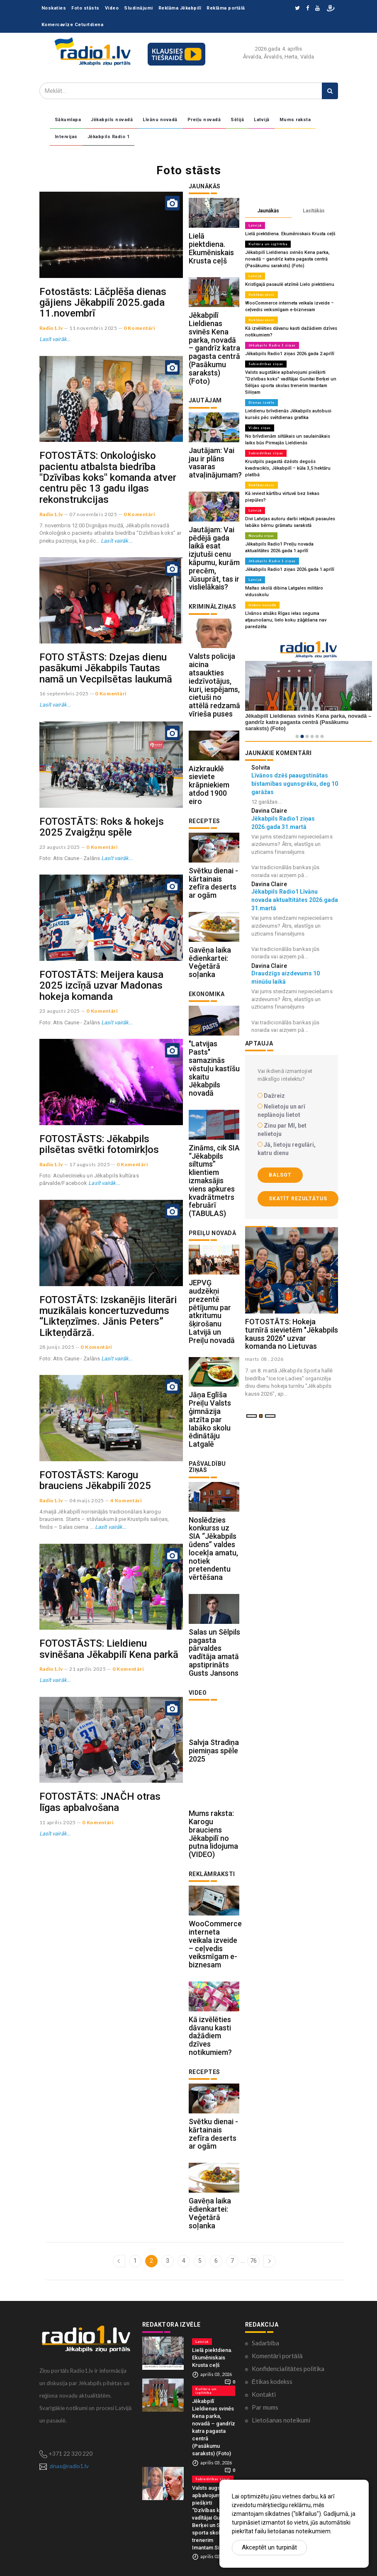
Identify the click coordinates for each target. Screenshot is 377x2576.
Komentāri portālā (277, 2355)
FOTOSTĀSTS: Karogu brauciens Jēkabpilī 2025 (95, 1480)
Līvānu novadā (160, 119)
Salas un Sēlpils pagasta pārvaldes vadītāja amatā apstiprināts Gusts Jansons (214, 1652)
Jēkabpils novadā (112, 119)
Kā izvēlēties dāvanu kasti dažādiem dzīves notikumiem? (210, 2036)
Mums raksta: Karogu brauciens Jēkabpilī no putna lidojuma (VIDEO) (213, 1834)
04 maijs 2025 (86, 1500)
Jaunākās (268, 211)
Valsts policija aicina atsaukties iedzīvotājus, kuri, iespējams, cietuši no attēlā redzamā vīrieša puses (214, 685)
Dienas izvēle (261, 402)
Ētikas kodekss (272, 2381)
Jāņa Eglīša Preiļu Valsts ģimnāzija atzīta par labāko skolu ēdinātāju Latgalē (210, 1419)
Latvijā (262, 119)
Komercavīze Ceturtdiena (72, 24)
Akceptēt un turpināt (269, 2547)
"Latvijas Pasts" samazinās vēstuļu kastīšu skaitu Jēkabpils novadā (214, 1068)
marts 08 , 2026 (264, 1359)
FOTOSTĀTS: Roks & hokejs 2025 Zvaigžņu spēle (101, 827)
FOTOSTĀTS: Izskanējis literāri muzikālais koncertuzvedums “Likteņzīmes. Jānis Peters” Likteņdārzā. (108, 1316)
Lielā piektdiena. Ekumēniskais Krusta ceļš (211, 248)
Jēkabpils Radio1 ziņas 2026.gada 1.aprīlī (289, 569)
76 (253, 2260)
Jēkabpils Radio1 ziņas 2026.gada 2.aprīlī (289, 353)
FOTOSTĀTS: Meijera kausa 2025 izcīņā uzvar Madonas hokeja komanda (101, 985)
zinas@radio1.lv (69, 2465)
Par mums (265, 2407)
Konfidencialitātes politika (288, 2368)
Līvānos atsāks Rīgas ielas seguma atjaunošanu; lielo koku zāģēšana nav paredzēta (285, 620)
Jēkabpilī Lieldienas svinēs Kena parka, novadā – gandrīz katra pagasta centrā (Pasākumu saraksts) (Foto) (214, 348)
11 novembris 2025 (93, 328)
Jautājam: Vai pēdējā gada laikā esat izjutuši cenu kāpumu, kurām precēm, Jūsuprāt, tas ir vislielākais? (214, 558)
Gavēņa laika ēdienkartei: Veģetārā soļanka (210, 962)
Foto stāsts (85, 8)
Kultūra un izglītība (267, 244)
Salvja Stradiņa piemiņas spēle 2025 (214, 1750)
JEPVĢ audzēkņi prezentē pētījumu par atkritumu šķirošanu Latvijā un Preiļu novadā (212, 1311)
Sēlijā (237, 119)
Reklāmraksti (261, 294)
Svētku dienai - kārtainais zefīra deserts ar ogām (213, 882)
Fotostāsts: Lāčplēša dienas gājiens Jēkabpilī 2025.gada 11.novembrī (102, 302)
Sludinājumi (138, 8)
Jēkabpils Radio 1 (109, 136)
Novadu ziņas (261, 536)
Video (112, 8)
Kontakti (264, 2394)
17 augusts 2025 (89, 1164)
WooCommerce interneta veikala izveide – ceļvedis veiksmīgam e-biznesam (215, 1944)
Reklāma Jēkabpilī (180, 8)
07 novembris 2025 (93, 514)
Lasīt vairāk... (55, 339)
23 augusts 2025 (59, 847)
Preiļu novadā (204, 119)
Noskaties (53, 8)
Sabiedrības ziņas (265, 364)
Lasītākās (314, 211)
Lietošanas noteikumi (281, 2420)
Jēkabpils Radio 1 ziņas (272, 345)
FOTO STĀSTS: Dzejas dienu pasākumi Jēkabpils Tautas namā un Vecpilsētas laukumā (105, 668)
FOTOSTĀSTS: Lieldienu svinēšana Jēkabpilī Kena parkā (108, 1649)
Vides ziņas (259, 428)
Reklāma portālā (226, 8)
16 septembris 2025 (64, 693)
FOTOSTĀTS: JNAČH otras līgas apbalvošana (100, 1802)
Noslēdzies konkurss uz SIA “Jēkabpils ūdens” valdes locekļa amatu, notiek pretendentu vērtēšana (213, 1549)
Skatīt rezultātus (298, 1198)
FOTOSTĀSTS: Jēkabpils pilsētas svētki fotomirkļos (99, 1144)
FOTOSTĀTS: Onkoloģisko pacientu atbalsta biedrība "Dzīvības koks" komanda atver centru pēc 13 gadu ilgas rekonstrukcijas (107, 477)
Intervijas (66, 136)
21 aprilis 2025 (87, 1669)
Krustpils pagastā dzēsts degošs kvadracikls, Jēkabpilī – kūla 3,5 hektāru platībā (288, 468)
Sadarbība (265, 2343)
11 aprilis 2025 (57, 1822)
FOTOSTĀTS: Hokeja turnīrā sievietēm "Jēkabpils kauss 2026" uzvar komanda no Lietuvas (291, 1333)
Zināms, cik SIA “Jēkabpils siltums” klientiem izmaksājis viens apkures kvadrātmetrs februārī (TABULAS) (214, 1180)
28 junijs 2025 (57, 1347)
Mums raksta (295, 119)
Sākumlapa (68, 119)
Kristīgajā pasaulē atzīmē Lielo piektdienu (289, 284)
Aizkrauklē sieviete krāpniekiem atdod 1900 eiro (209, 785)
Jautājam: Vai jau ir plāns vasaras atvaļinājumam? (215, 462)
